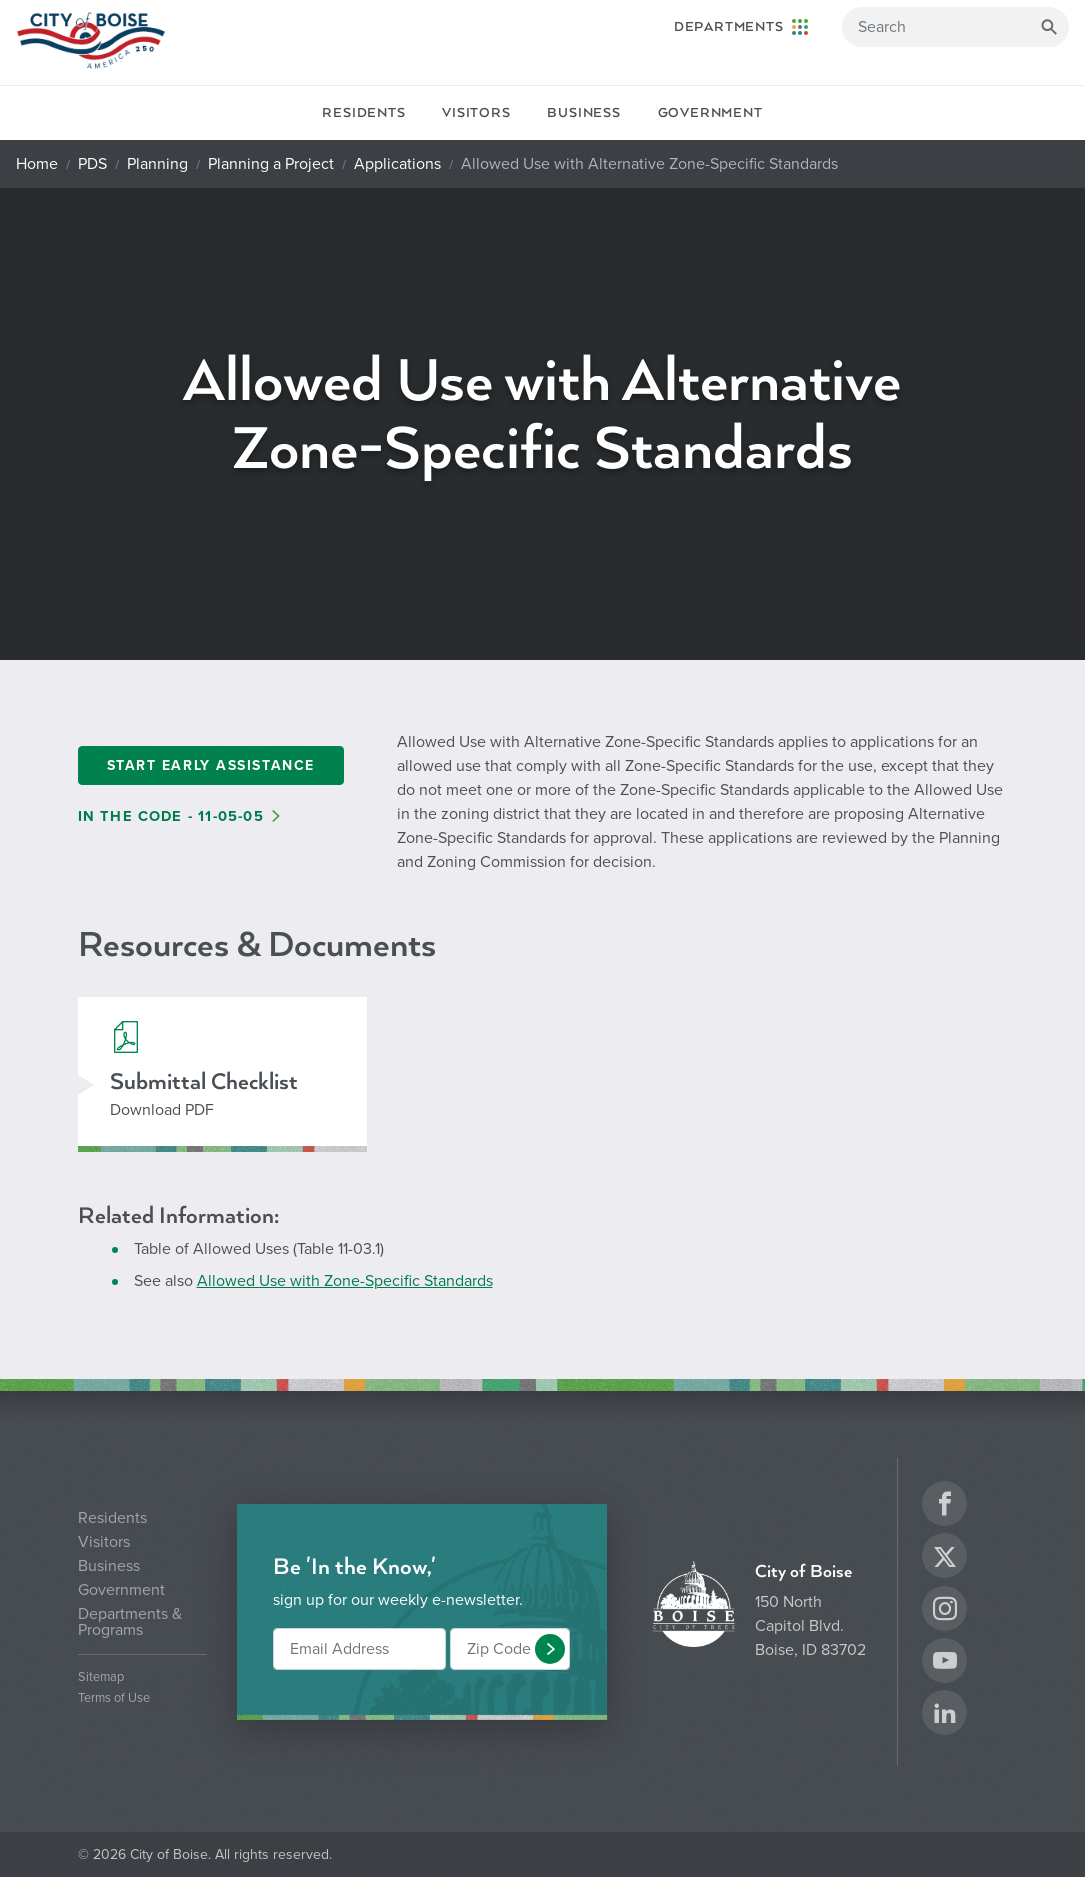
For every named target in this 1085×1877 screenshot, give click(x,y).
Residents (363, 113)
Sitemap (101, 1677)
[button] (550, 1649)
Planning (157, 164)
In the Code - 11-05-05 (171, 816)
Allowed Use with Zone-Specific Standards (345, 1281)
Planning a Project (271, 164)
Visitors (476, 113)
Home (37, 164)
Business (583, 113)
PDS (92, 164)
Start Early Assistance (211, 765)
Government (710, 113)
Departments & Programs (130, 1622)
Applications (397, 164)
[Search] (955, 27)
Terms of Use (114, 1698)
